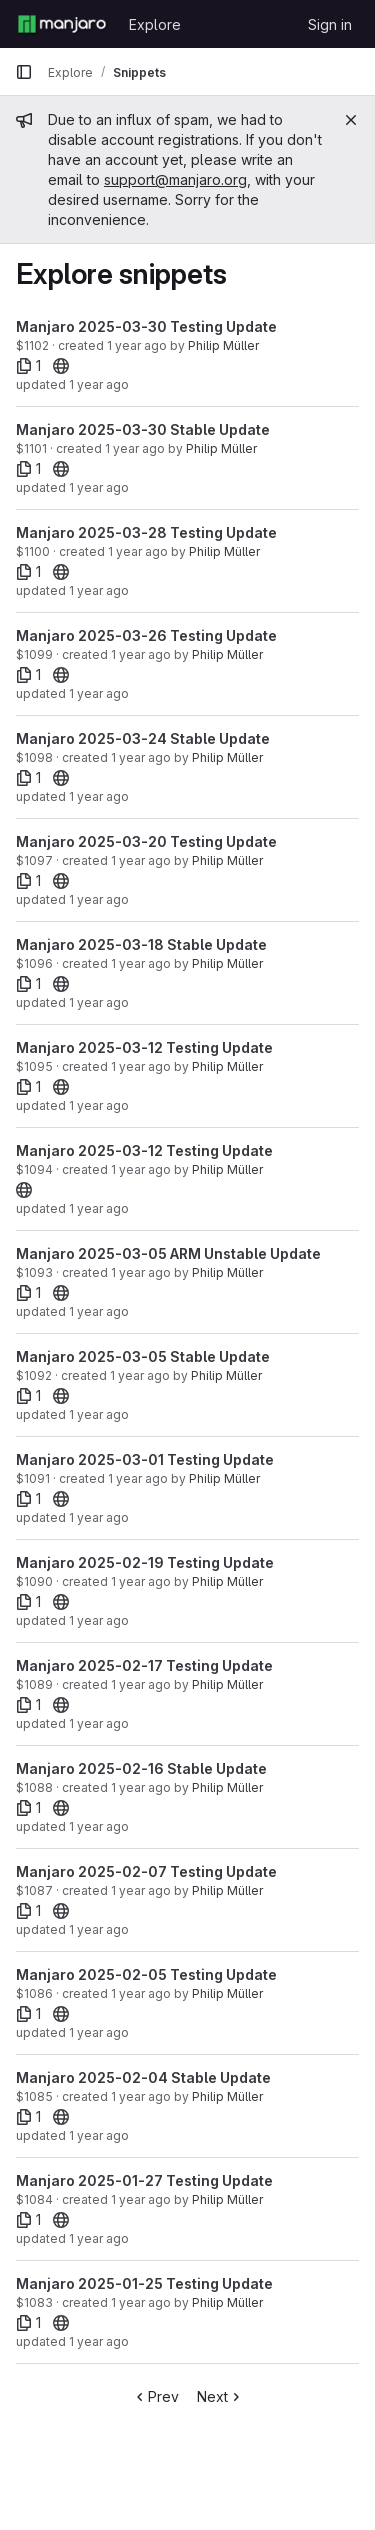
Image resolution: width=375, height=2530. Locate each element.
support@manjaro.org (175, 179)
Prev (155, 2396)
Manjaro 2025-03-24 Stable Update (143, 738)
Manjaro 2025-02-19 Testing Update (145, 1562)
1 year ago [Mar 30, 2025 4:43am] (137, 345)
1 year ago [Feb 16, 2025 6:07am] (141, 1787)
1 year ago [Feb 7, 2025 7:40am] (141, 1890)
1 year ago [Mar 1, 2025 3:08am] (138, 1478)
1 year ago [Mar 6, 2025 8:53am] (141, 1272)
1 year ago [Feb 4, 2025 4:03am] (141, 2096)
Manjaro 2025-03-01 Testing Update (145, 1459)
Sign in (330, 24)
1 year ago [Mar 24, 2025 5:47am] (141, 757)
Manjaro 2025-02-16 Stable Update (141, 1768)
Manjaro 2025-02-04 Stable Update (143, 2077)
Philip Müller (223, 345)
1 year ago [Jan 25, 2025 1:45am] (99, 2341)
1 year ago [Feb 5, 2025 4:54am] (141, 1993)
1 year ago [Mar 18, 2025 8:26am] (141, 963)
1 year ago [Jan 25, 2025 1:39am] (141, 2302)
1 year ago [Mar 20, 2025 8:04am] (141, 860)
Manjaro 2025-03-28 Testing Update (146, 532)
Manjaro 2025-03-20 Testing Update (146, 841)
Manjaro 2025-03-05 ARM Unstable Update (168, 1253)
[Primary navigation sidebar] (24, 72)
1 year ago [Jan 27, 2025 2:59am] (141, 2199)
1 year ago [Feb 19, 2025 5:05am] (141, 1581)
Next (220, 2396)
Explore (155, 24)
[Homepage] (62, 24)
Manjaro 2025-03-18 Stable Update (141, 944)
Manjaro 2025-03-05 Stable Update (143, 1356)
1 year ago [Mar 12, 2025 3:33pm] (141, 1169)
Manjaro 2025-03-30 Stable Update (143, 429)
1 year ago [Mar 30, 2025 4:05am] (135, 448)
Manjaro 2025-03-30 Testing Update (146, 326)
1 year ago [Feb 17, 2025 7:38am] (141, 1684)
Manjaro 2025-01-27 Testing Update (144, 2180)
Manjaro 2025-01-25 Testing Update (144, 2283)
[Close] (351, 120)
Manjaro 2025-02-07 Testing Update (146, 1871)
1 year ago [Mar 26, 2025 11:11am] (141, 654)
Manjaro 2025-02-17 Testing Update (144, 1665)
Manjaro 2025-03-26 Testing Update (146, 635)
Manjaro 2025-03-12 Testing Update (144, 1047)
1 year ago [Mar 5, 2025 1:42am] (140, 1375)
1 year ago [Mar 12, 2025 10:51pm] (141, 1066)
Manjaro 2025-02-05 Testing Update (146, 1974)
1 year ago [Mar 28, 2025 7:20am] (138, 551)
